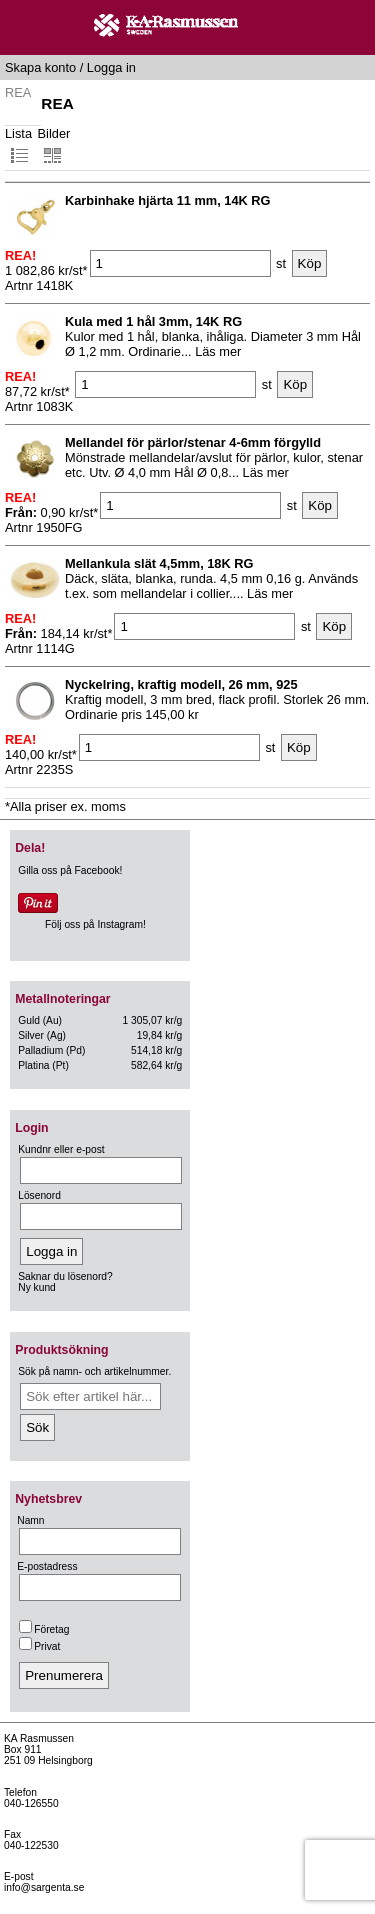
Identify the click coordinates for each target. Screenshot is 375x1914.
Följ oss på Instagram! (95, 924)
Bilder (54, 145)
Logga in (111, 67)
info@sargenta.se (44, 1887)
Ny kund (37, 1287)
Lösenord (39, 1195)
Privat (39, 1646)
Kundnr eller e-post (61, 1149)
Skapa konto (40, 67)
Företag (44, 1629)
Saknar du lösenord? (65, 1276)
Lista (18, 145)
